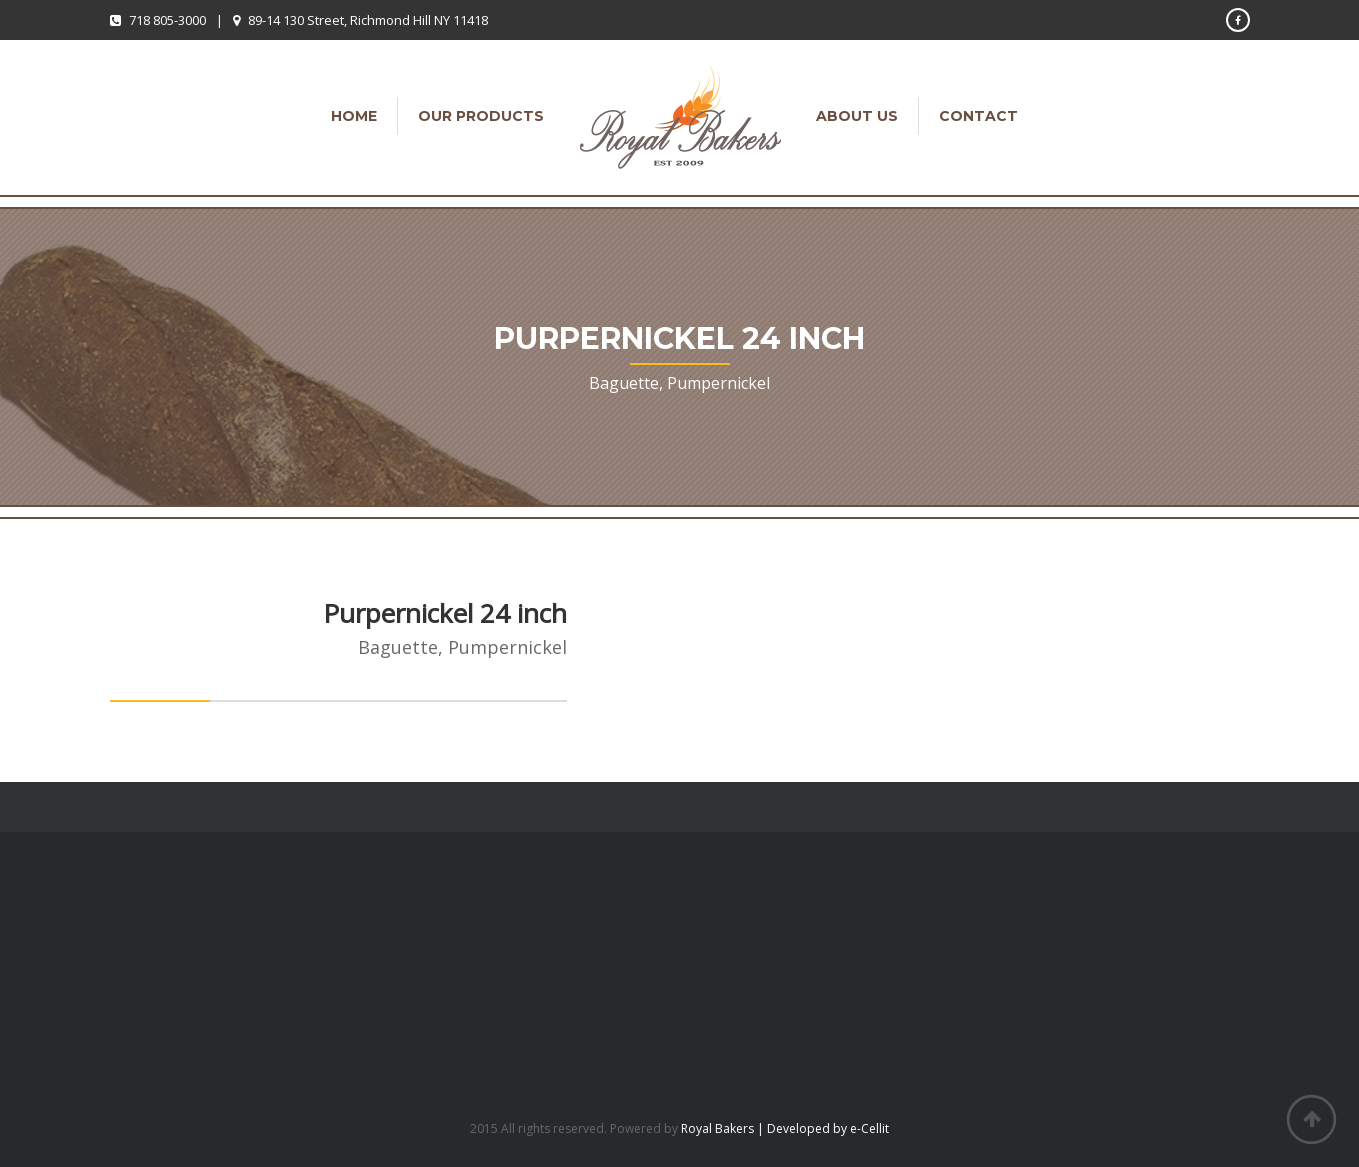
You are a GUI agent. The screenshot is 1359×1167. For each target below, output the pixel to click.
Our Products (481, 116)
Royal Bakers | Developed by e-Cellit (785, 1128)
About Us (857, 116)
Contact (978, 116)
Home (354, 116)
